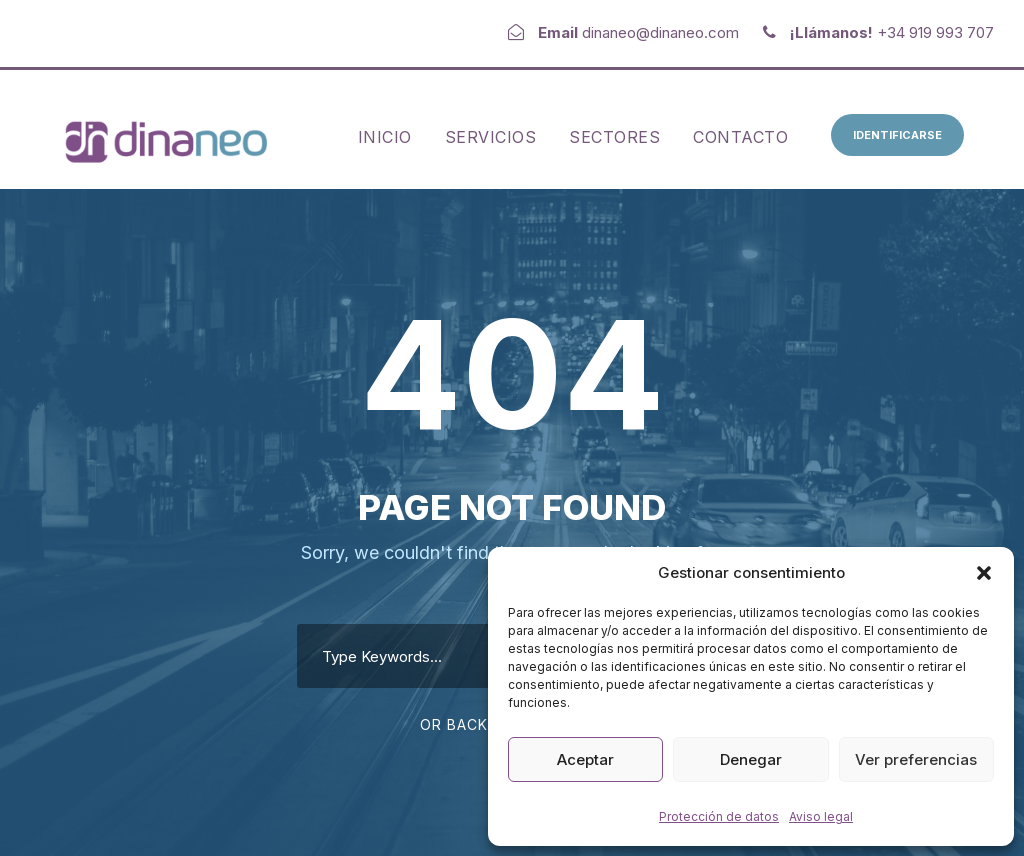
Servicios (491, 137)
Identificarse (897, 135)
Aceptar (585, 759)
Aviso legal (821, 816)
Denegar (751, 759)
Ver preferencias (916, 759)
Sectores (614, 137)
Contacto (740, 137)
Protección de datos (719, 816)
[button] (984, 573)
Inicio (385, 137)
